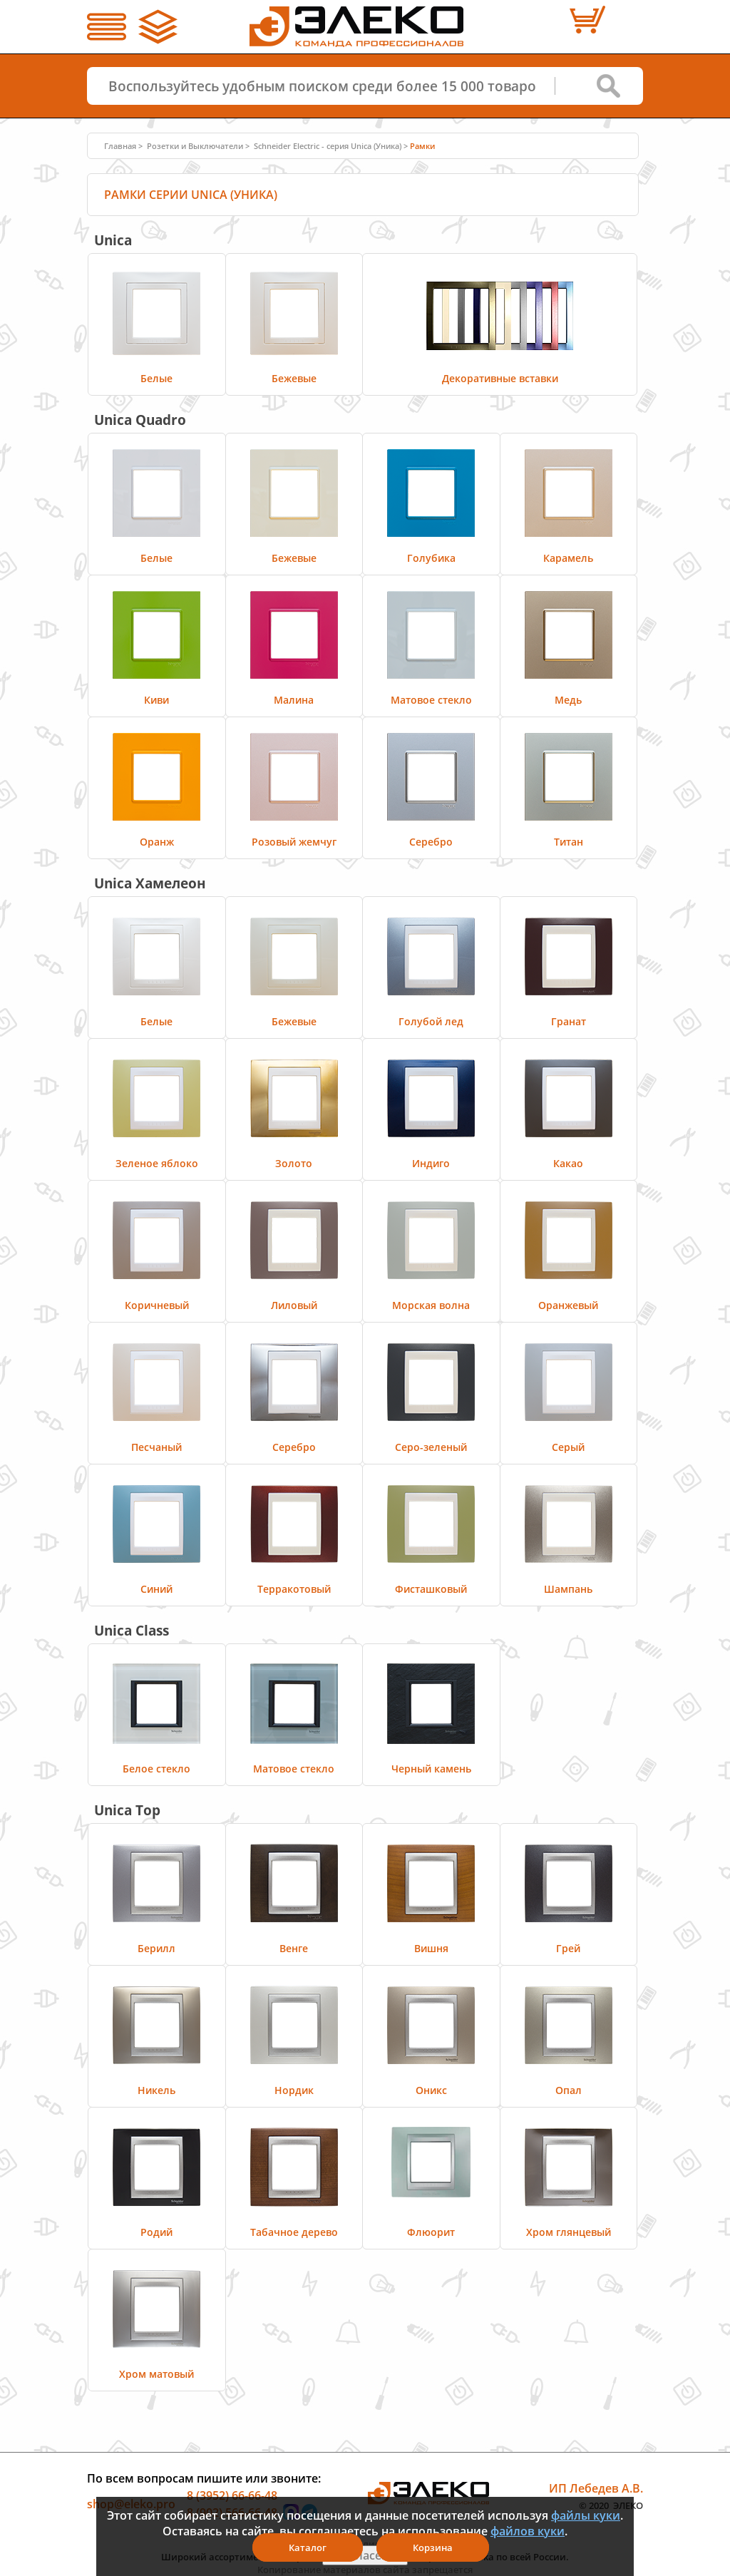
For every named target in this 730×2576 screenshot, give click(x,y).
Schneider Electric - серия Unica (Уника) (327, 145)
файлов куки (527, 2531)
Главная (120, 145)
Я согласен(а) (365, 2555)
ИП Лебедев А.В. (596, 2488)
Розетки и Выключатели (195, 145)
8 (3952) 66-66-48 (232, 2495)
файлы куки (585, 2515)
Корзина (433, 2547)
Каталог (308, 2547)
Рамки (422, 145)
